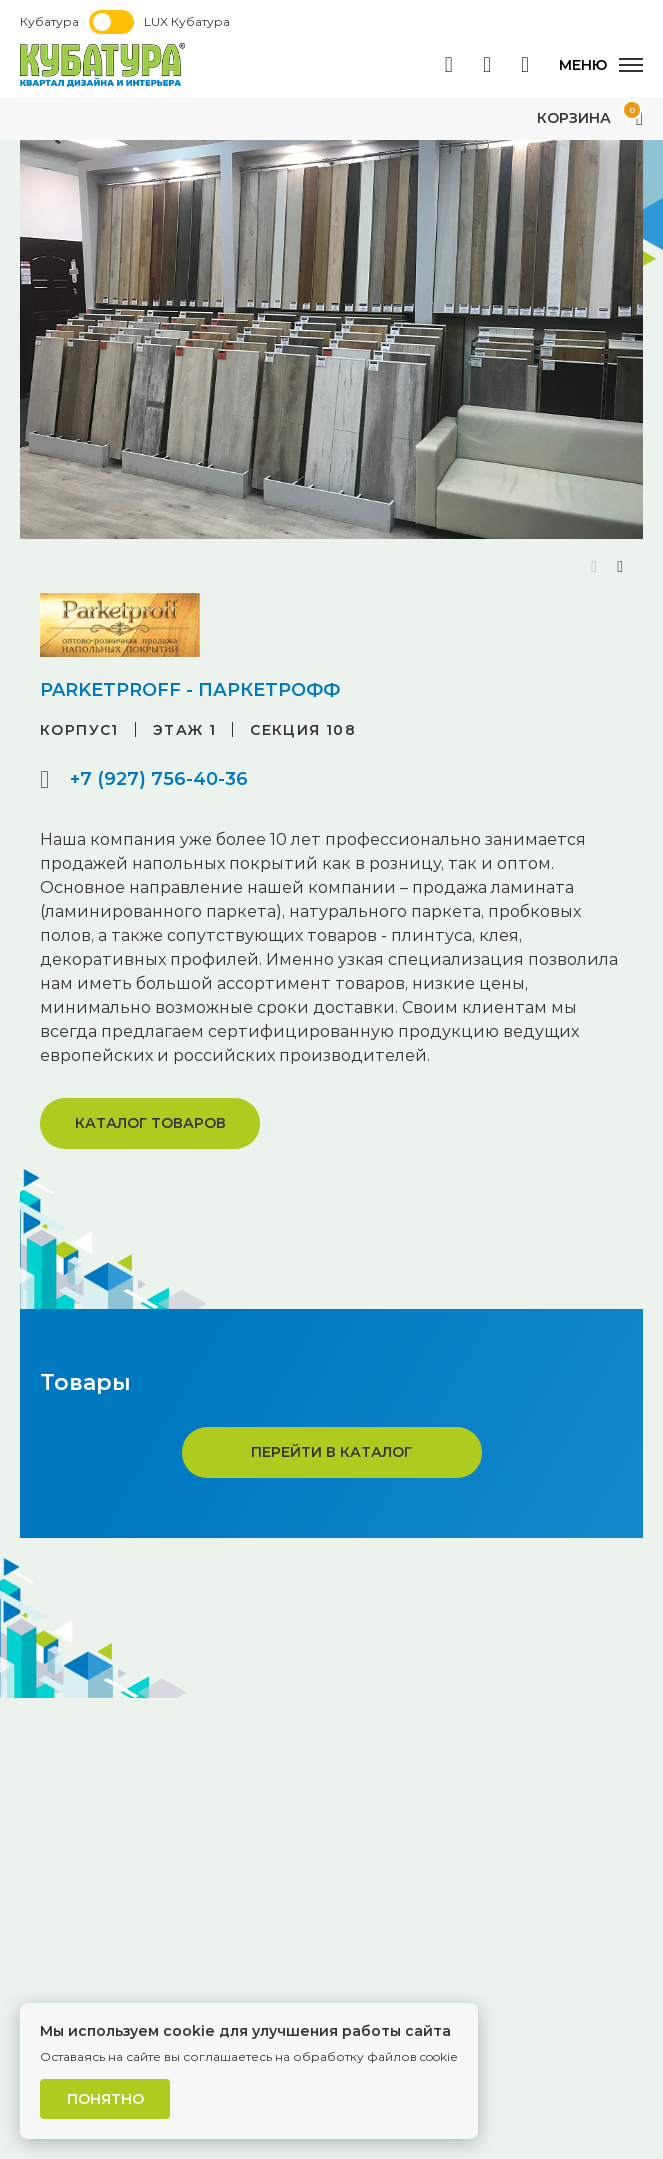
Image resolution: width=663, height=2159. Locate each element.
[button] (620, 567)
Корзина (590, 118)
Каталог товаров (150, 1123)
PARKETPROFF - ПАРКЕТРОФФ (190, 690)
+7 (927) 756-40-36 (159, 779)
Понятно (105, 2099)
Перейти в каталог (331, 1452)
